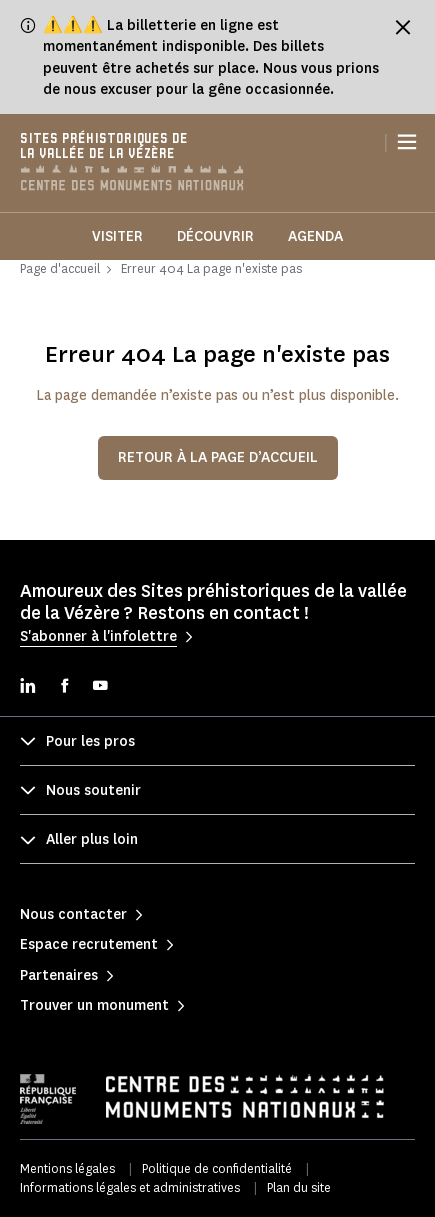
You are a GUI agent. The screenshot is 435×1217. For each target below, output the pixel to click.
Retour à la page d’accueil (218, 457)
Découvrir (215, 236)
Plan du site (299, 1187)
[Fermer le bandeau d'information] (403, 27)
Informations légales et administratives (130, 1187)
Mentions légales (67, 1168)
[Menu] (407, 142)
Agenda (315, 236)
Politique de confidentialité (217, 1168)
